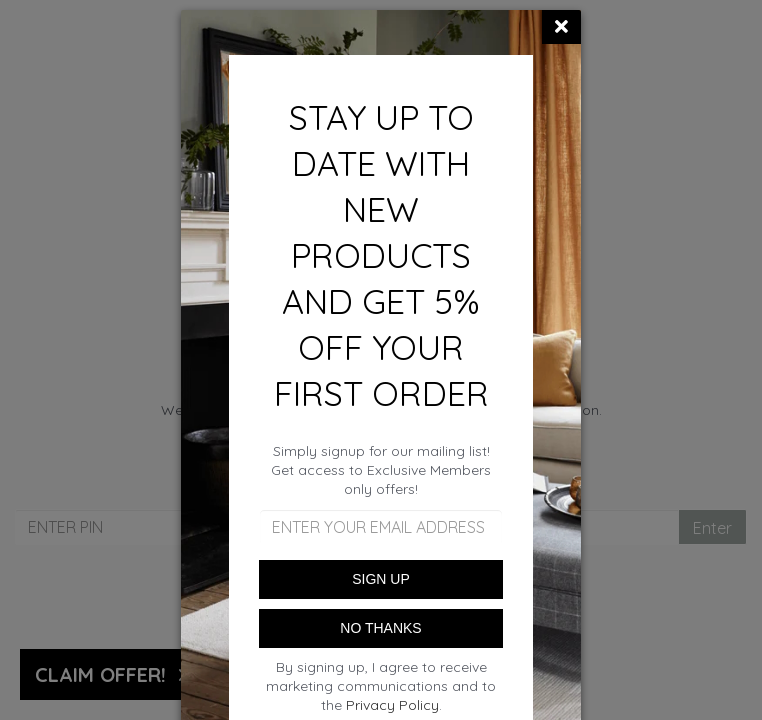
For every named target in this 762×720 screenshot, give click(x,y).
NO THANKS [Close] (380, 628)
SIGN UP (381, 579)
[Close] (561, 27)
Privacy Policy (392, 705)
